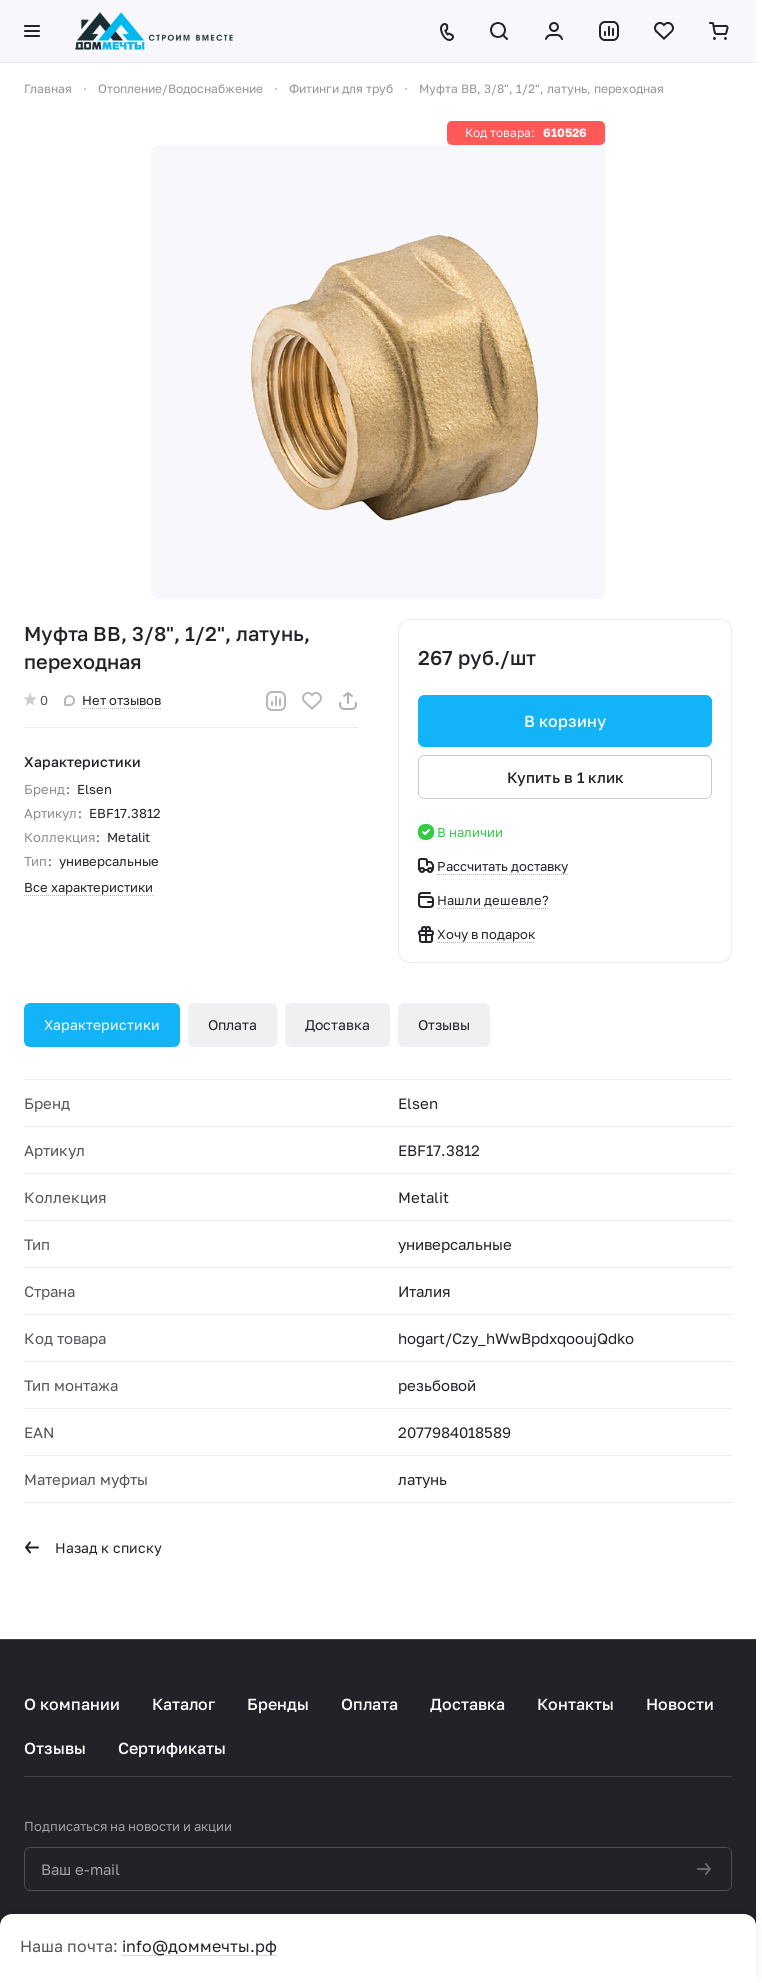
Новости (680, 1704)
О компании (72, 1704)
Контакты (575, 1704)
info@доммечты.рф (199, 1946)
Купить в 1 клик (565, 777)
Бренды (278, 1704)
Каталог (183, 1704)
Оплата (232, 1024)
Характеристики (102, 1024)
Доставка (337, 1024)
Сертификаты (172, 1748)
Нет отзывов (112, 700)
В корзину (565, 721)
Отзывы (444, 1024)
